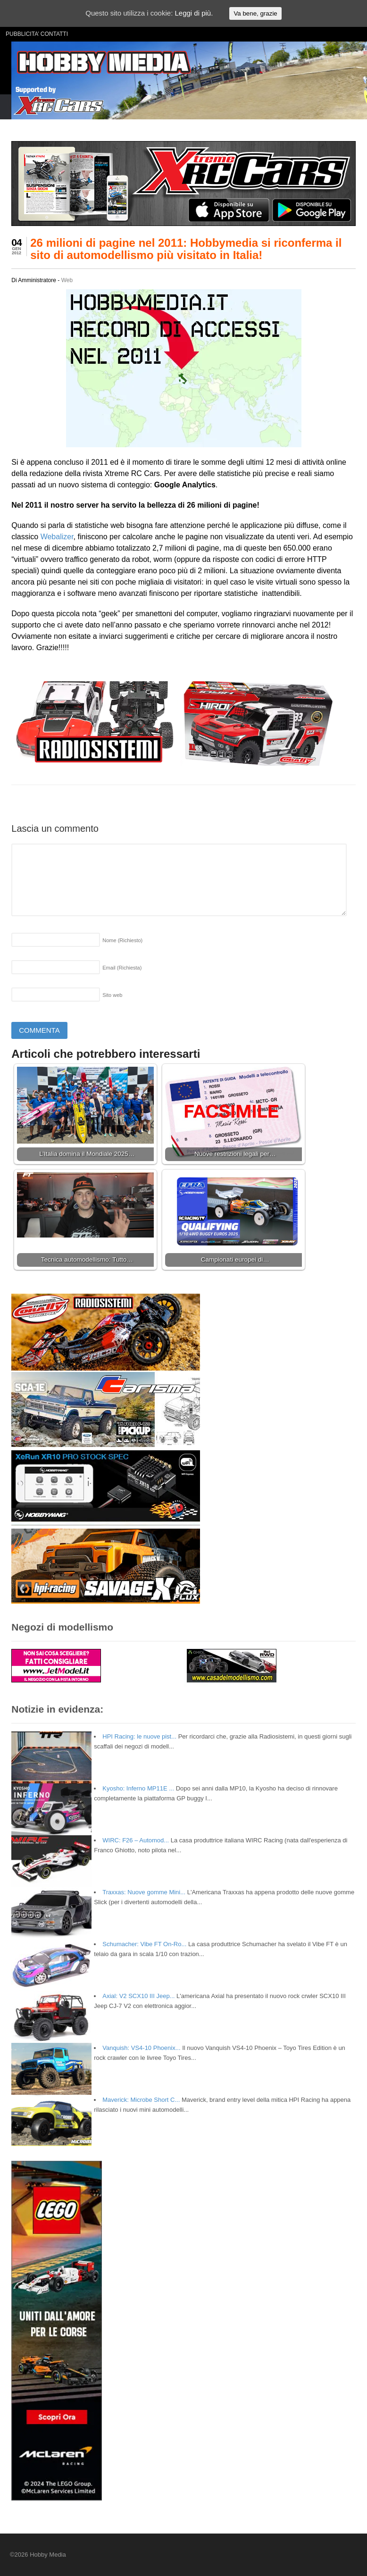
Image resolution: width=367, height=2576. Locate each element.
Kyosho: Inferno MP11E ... (138, 1788)
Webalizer (57, 537)
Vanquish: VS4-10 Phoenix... (141, 2047)
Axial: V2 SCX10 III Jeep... (138, 1995)
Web (67, 280)
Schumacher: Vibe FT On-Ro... (144, 1944)
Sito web (112, 995)
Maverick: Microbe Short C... (141, 2099)
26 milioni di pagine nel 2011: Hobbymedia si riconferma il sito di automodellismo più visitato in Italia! (186, 248)
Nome (122, 940)
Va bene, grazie (255, 13)
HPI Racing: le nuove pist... (139, 1736)
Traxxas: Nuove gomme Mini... (143, 1892)
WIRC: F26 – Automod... (135, 1840)
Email (122, 967)
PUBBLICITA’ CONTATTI (37, 34)
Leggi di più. (194, 13)
